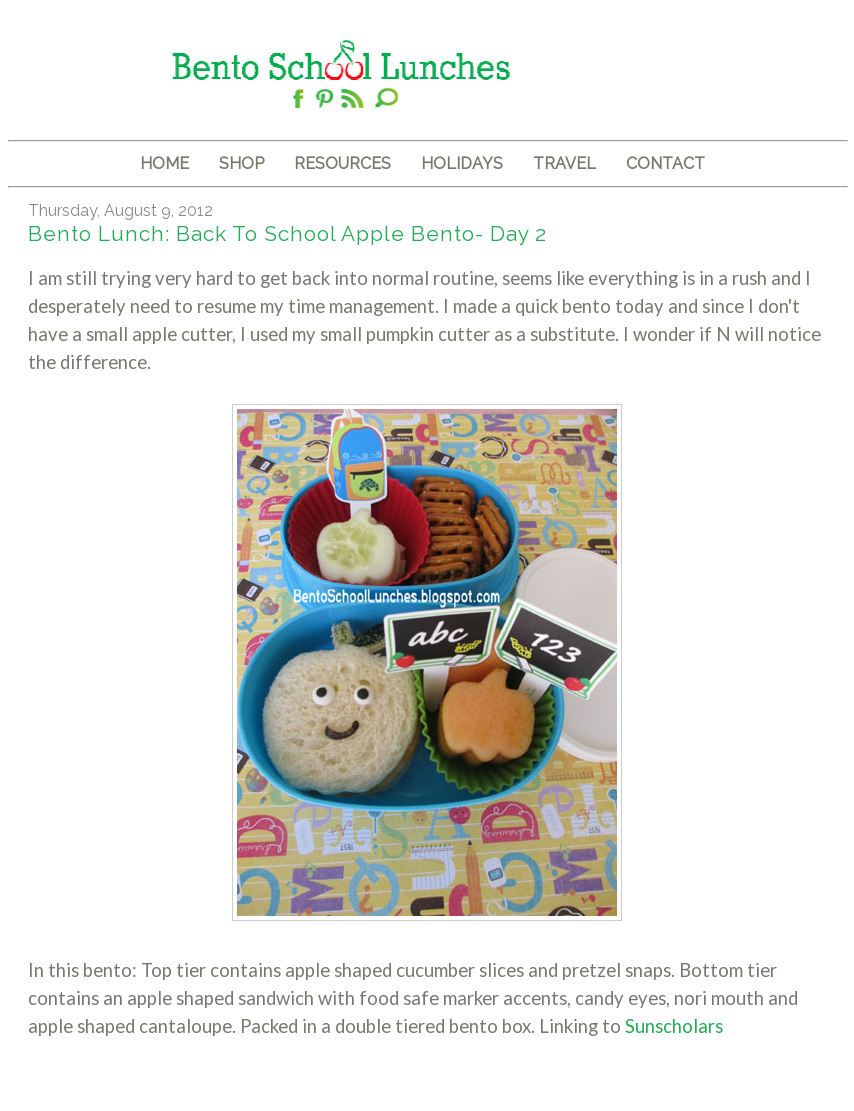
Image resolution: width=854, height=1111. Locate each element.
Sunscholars (674, 1026)
